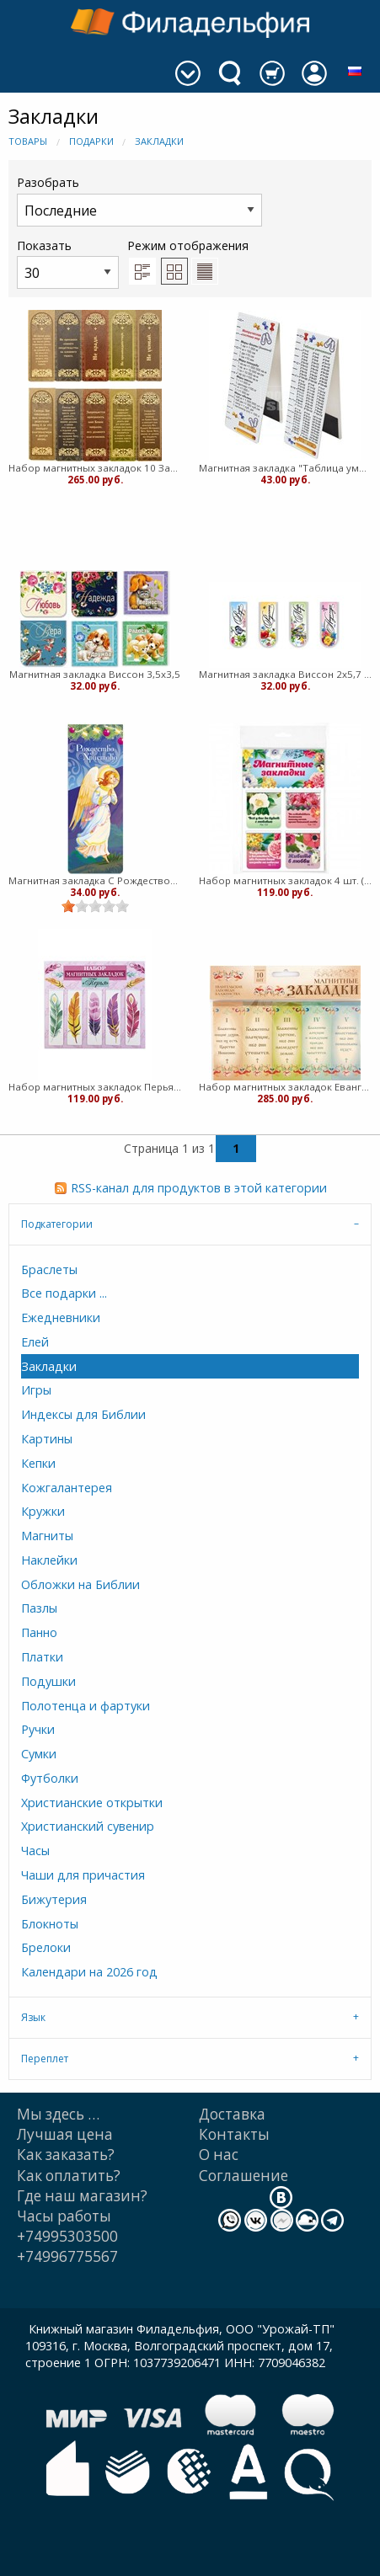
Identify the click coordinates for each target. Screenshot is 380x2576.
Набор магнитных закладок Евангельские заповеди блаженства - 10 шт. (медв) (285, 1086)
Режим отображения (188, 245)
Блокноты (49, 1924)
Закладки (159, 141)
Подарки (91, 141)
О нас (218, 2154)
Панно (39, 1632)
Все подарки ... (64, 1293)
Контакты (234, 2134)
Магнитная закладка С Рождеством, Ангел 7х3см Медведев (95, 880)
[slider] (95, 906)
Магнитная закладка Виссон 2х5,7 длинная (285, 674)
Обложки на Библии (80, 1584)
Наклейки (49, 1560)
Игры (36, 1390)
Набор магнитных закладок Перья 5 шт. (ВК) (95, 1086)
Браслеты (49, 1269)
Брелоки (46, 1947)
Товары (27, 141)
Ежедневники (60, 1317)
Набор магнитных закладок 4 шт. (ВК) (285, 880)
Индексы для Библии (83, 1414)
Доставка (232, 2114)
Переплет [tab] (44, 2058)
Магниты (47, 1536)
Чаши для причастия (83, 1875)
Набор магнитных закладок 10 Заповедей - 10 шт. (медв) (95, 467)
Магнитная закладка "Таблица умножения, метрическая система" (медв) (285, 467)
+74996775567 (67, 2256)
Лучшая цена (65, 2134)
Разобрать (139, 200)
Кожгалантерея (66, 1488)
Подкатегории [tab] (57, 1224)
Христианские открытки (92, 1803)
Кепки (38, 1463)
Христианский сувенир (87, 1826)
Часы (35, 1851)
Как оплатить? (68, 2175)
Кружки (43, 1511)
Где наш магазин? (82, 2195)
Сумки (38, 1754)
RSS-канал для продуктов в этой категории (199, 1188)
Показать (68, 263)
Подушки (48, 1681)
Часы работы (64, 2216)
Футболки (49, 1778)
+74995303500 (67, 2236)
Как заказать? (66, 2154)
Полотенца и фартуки (85, 1706)
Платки (42, 1657)
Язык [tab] (33, 2017)
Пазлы (39, 1608)
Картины (46, 1439)
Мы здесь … (58, 2114)
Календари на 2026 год (89, 1972)
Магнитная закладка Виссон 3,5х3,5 (94, 674)
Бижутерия (54, 1899)
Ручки (38, 1729)
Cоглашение (243, 2175)
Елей (35, 1342)
